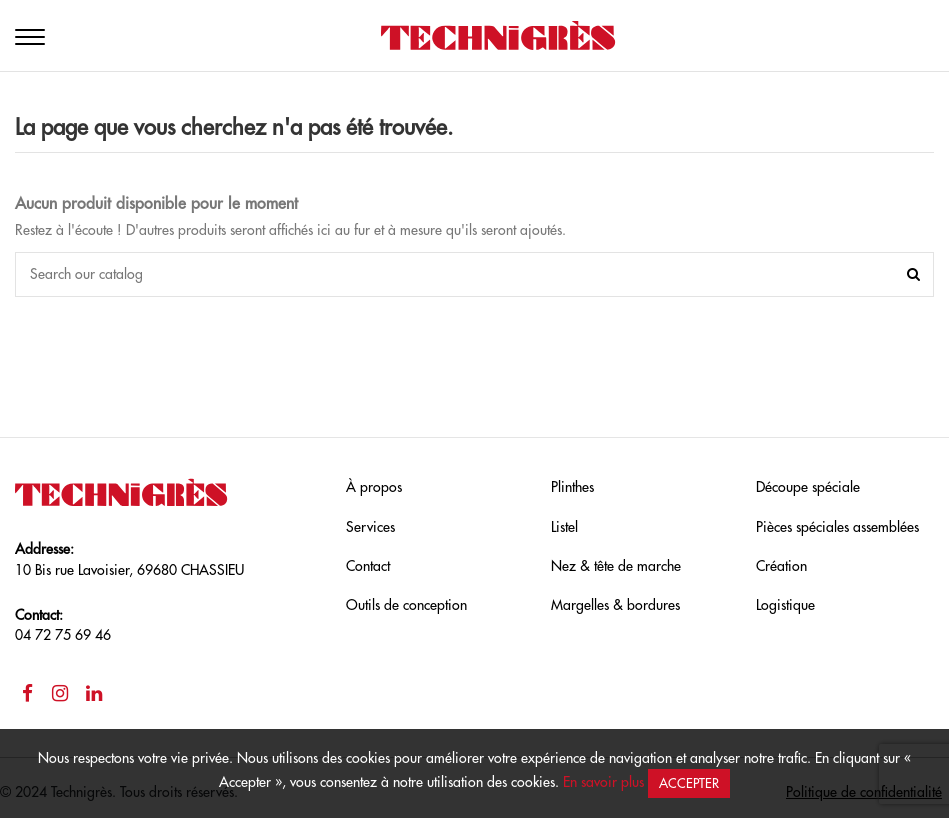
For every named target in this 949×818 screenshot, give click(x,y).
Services (370, 527)
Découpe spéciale (808, 487)
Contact (368, 566)
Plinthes (572, 487)
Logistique (785, 605)
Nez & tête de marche (616, 566)
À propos (374, 487)
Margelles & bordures (615, 605)
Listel (564, 527)
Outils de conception (406, 605)
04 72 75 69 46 (63, 635)
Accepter (689, 783)
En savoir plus (603, 782)
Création (781, 566)
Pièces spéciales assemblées (837, 527)
